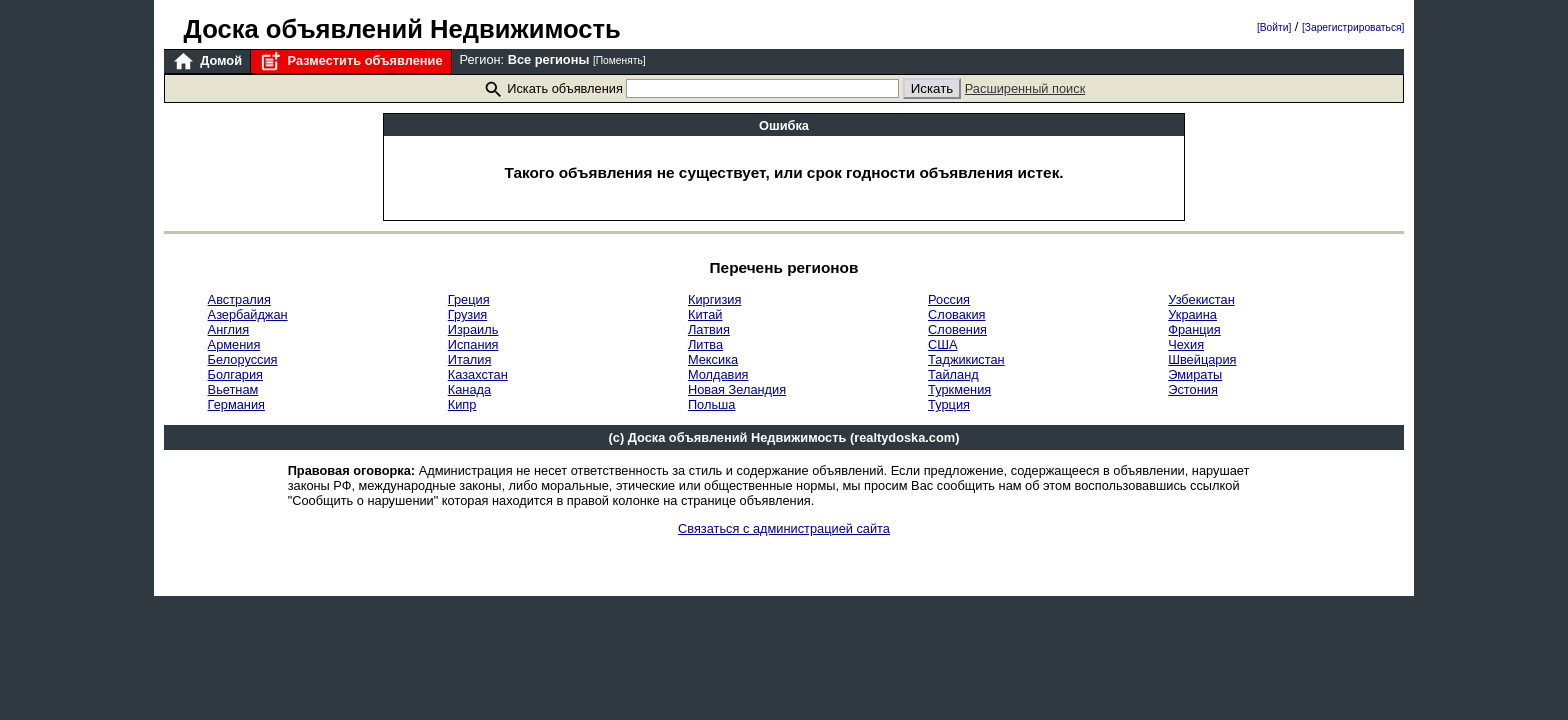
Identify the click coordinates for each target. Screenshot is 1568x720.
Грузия (468, 314)
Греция (469, 299)
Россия (949, 299)
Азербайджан (248, 314)
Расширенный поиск (1025, 88)
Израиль (473, 329)
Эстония (1193, 389)
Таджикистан (966, 359)
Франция (1194, 329)
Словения (957, 329)
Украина (1192, 314)
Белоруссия (243, 359)
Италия (470, 359)
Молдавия (718, 374)
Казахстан (478, 374)
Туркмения (959, 389)
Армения (234, 344)
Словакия (956, 314)
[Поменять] (619, 60)
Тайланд (953, 374)
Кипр (462, 404)
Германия (236, 404)
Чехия (1186, 344)
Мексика (713, 359)
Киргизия (714, 299)
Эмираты (1195, 374)
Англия (229, 329)
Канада (469, 389)
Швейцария (1202, 359)
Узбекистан (1201, 299)
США (943, 344)
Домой (207, 61)
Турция (949, 404)
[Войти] (1274, 27)
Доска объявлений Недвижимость (402, 29)
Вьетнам (233, 389)
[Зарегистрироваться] (1353, 27)
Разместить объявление (350, 61)
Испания (473, 344)
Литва (705, 344)
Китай (705, 314)
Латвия (709, 329)
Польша (712, 404)
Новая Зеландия (737, 389)
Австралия (239, 299)
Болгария (235, 374)
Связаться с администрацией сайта (784, 528)
